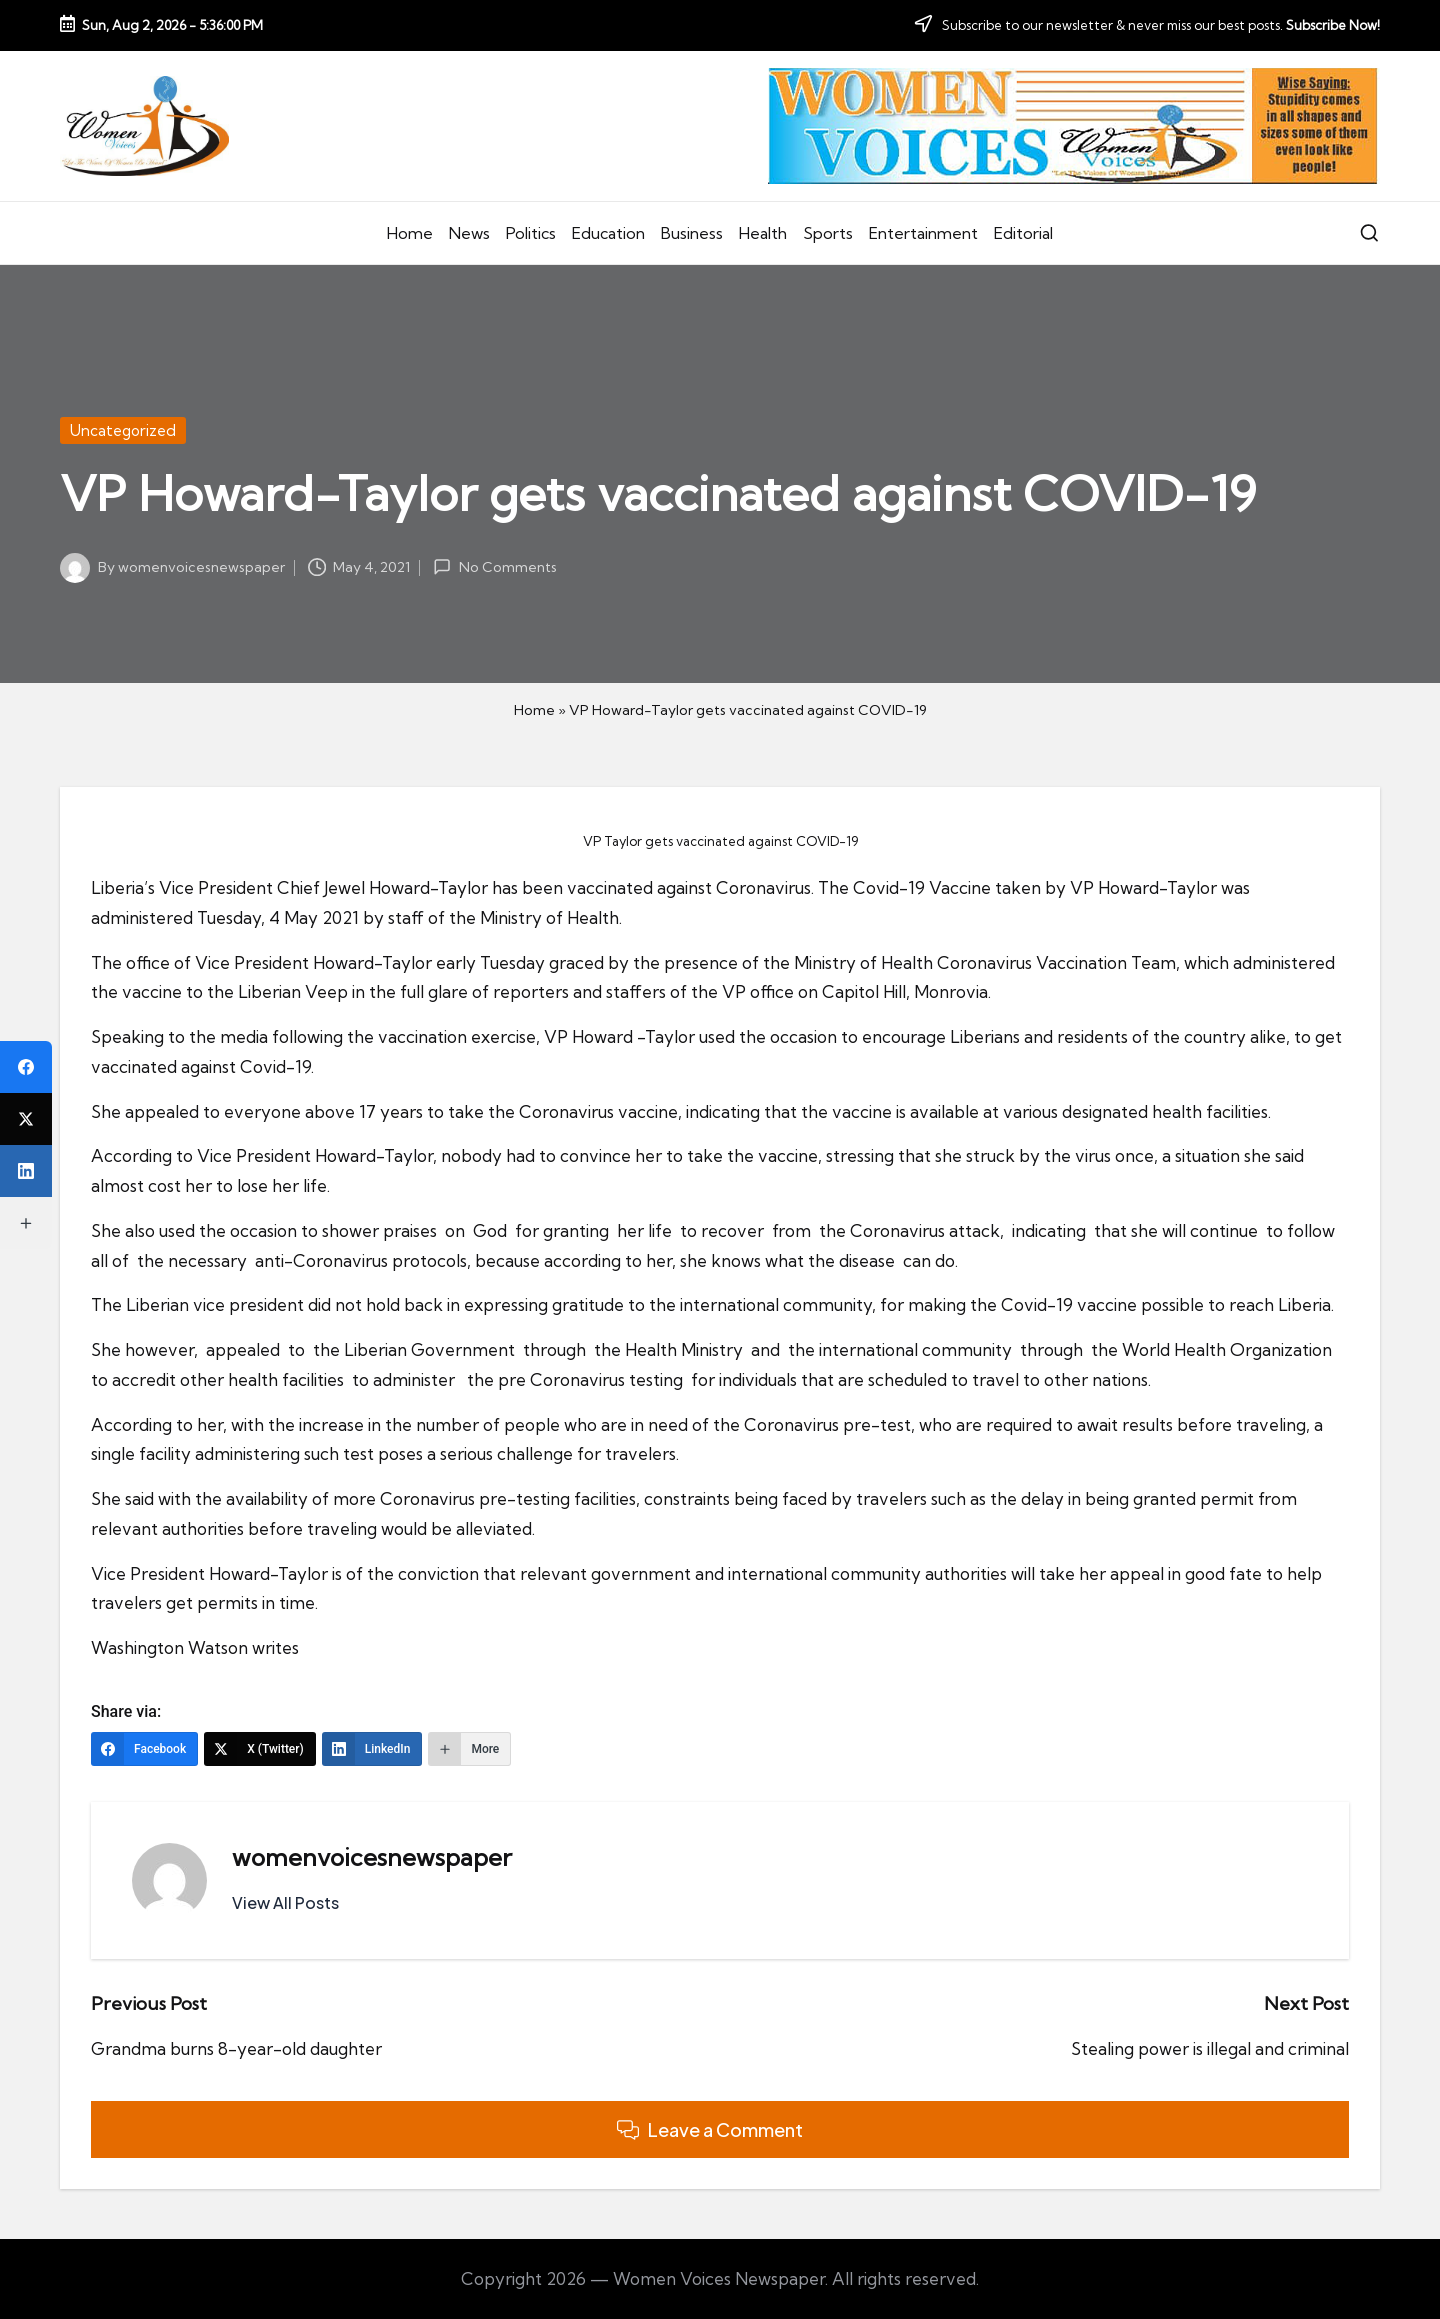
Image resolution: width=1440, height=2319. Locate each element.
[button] (285, 1903)
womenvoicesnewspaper (372, 1857)
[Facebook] (144, 1749)
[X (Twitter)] (260, 1749)
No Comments (494, 567)
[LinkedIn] (372, 1749)
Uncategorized (123, 430)
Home (534, 710)
